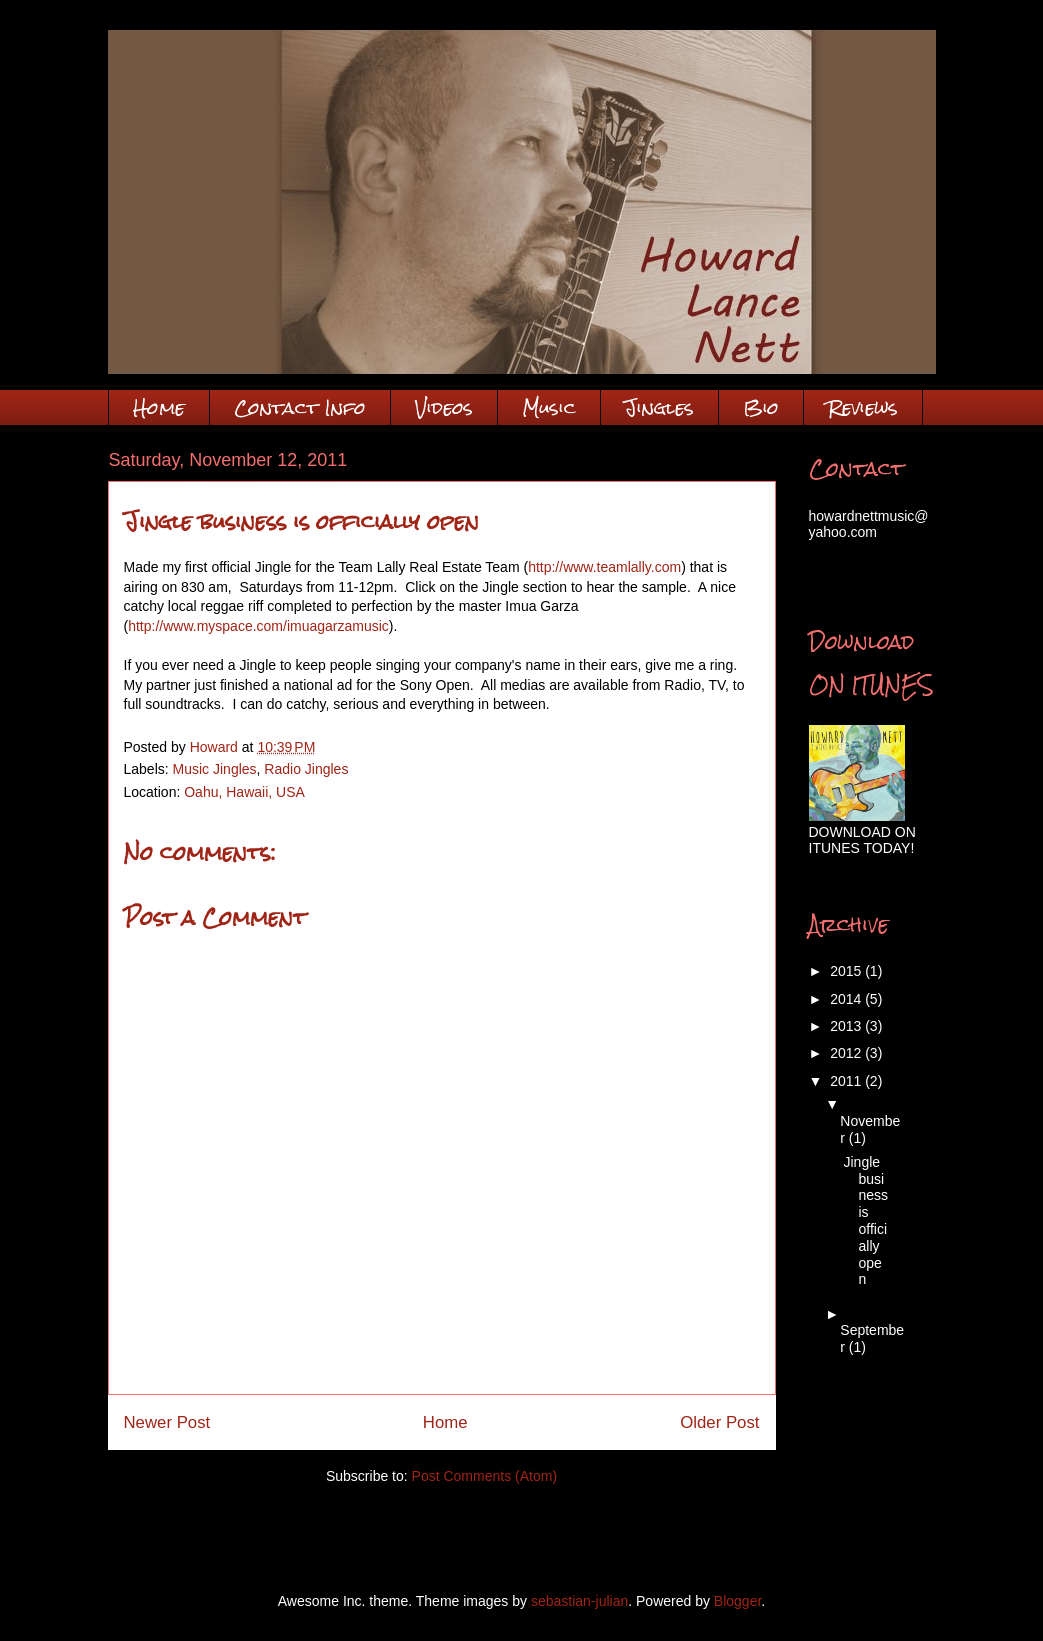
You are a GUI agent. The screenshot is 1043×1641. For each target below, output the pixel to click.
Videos (444, 407)
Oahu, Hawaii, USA (244, 792)
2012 (847, 1053)
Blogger (737, 1601)
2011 (847, 1081)
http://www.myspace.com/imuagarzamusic (258, 626)
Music (549, 407)
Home (159, 407)
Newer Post (167, 1422)
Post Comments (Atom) (484, 1476)
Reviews (863, 407)
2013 (847, 1026)
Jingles (659, 407)
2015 (847, 971)
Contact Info (300, 407)
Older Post (719, 1422)
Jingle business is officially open (865, 1221)
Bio (761, 407)
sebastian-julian (579, 1601)
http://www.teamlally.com (604, 567)
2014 (847, 999)
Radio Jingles (306, 769)
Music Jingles (215, 769)
